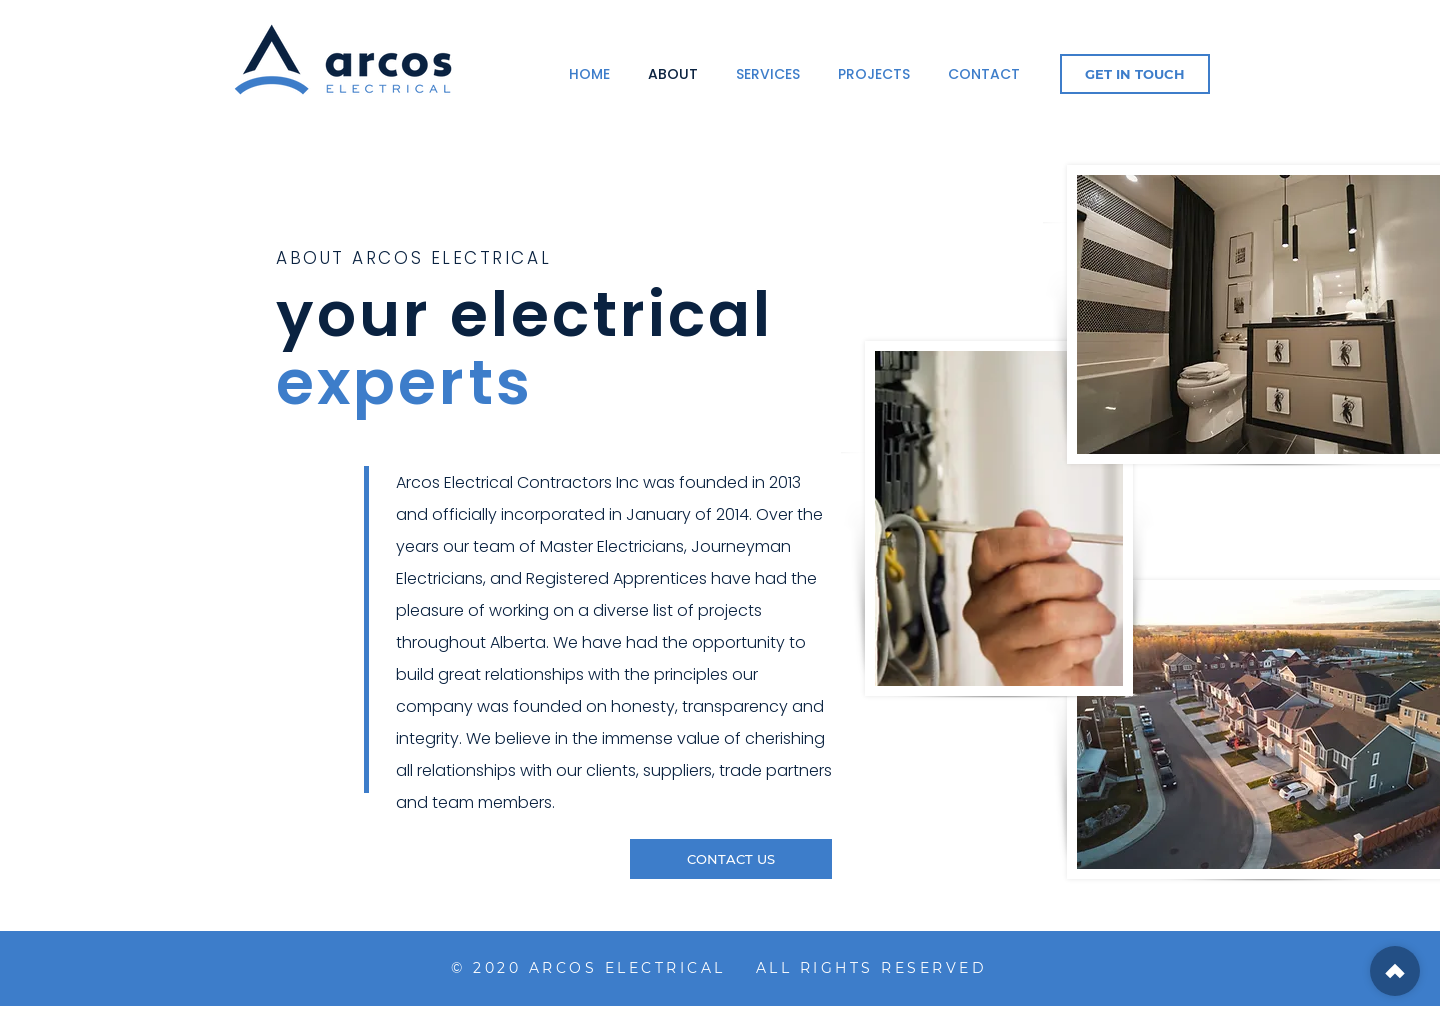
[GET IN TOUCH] (1135, 74)
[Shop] (1395, 971)
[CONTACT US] (731, 859)
